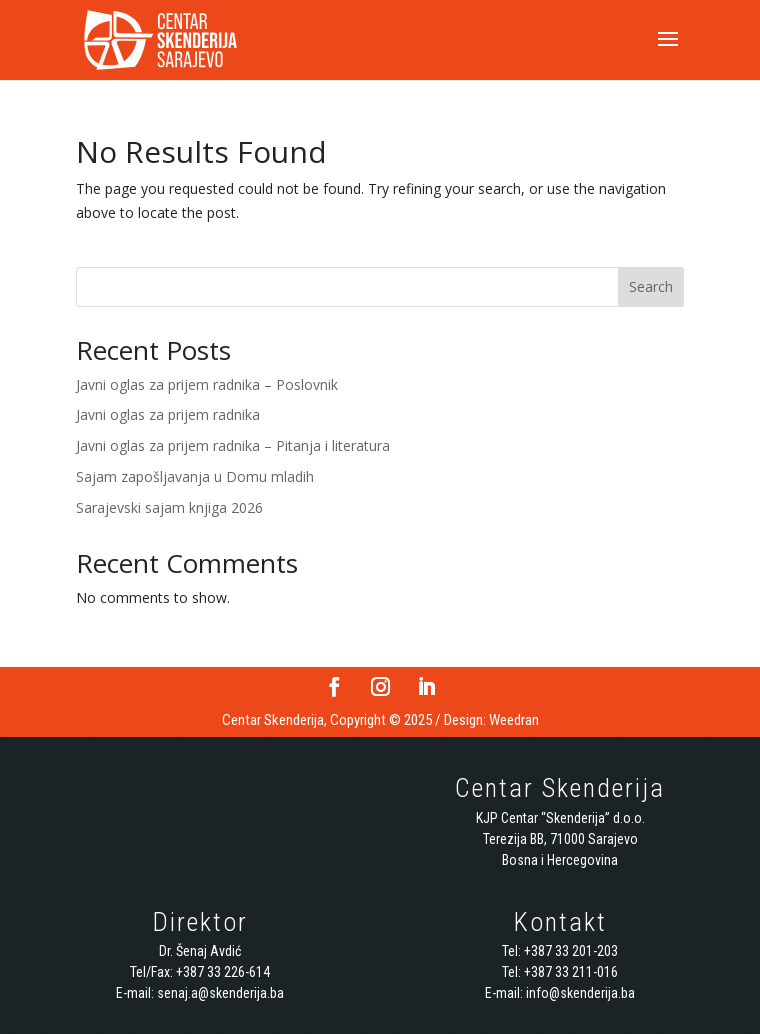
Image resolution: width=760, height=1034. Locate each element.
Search (651, 286)
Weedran (514, 720)
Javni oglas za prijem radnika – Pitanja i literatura (233, 445)
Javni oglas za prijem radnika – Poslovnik (207, 384)
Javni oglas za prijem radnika (168, 414)
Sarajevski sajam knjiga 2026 (169, 507)
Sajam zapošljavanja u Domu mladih (195, 476)
